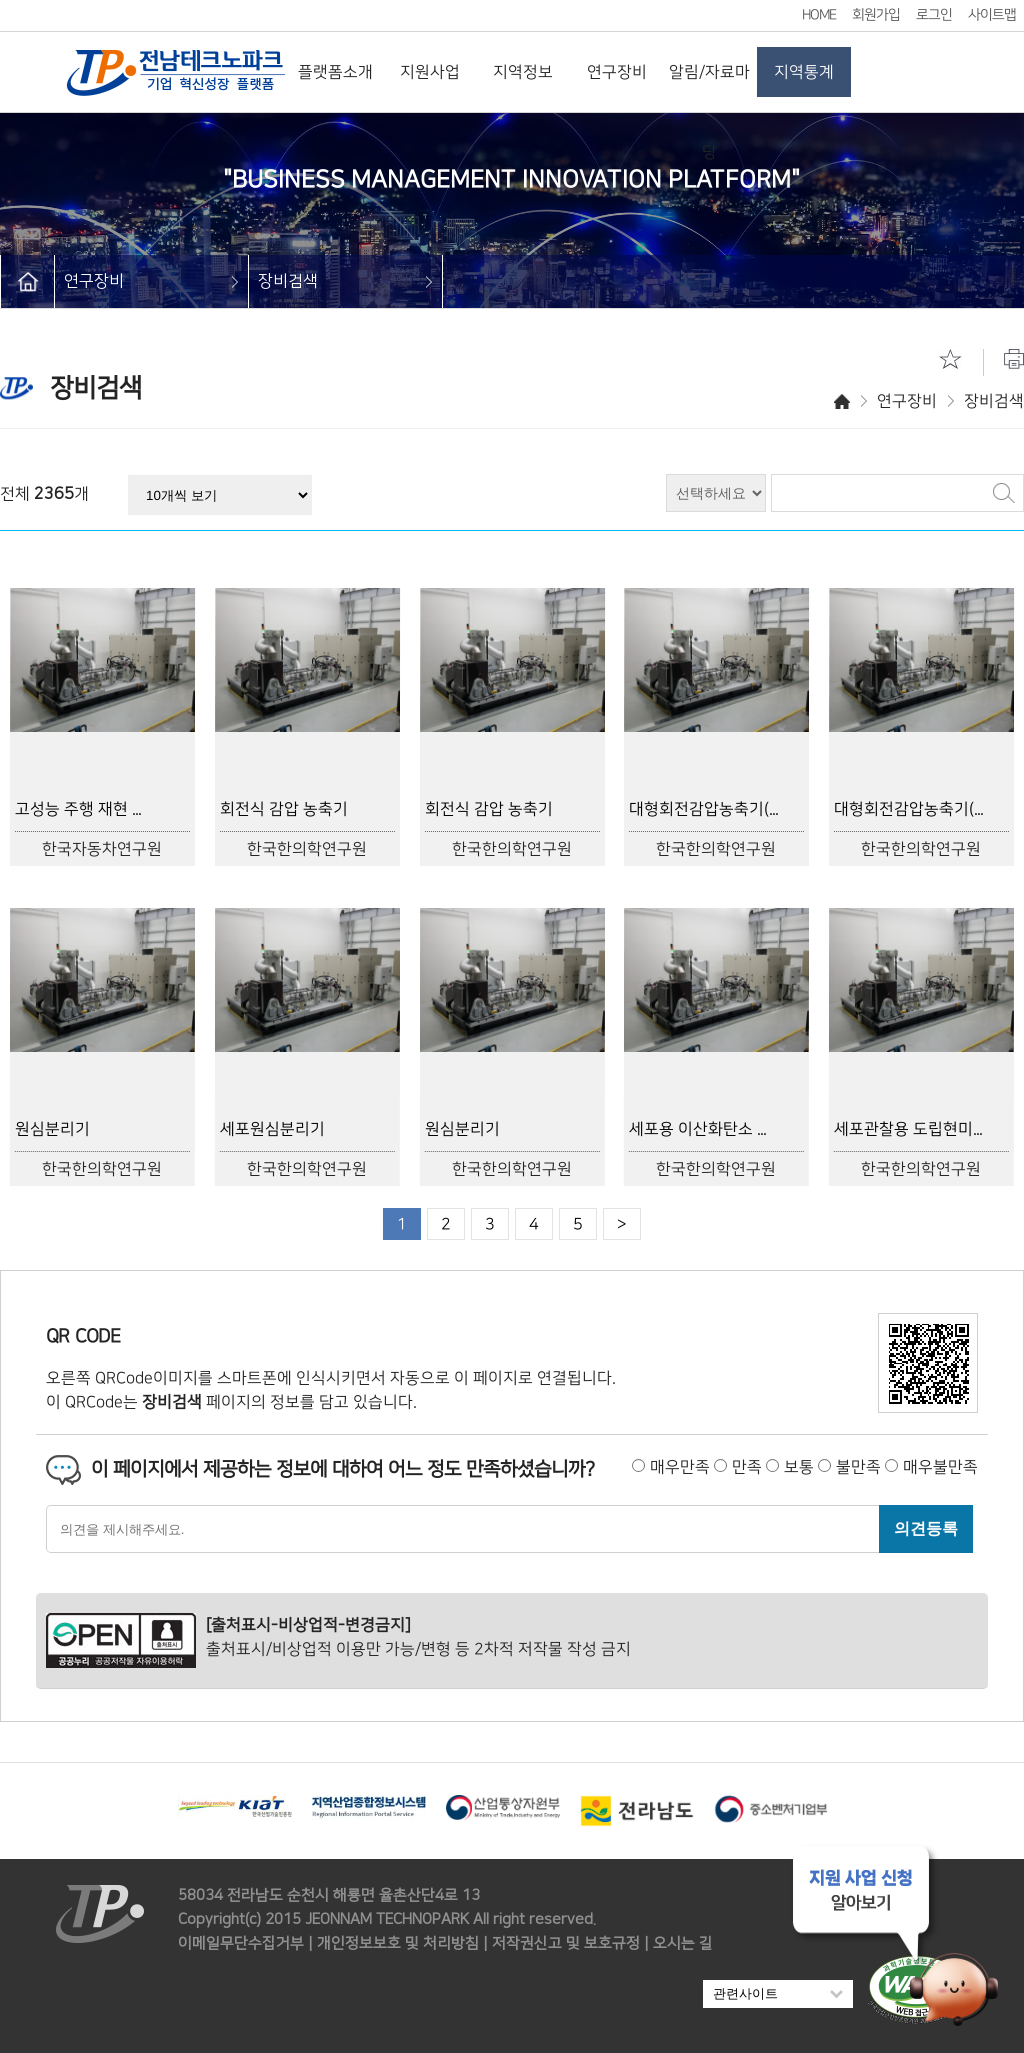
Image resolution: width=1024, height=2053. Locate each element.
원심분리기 (52, 1129)
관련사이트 (778, 1993)
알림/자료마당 (710, 87)
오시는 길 (683, 1943)
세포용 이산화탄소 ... (697, 1129)
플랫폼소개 (336, 72)
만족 (747, 1467)
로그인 (934, 15)
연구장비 (617, 72)
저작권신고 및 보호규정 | (570, 1943)
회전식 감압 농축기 (284, 809)
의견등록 (926, 1527)
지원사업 (430, 72)
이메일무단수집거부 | (245, 1943)
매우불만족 (940, 1467)
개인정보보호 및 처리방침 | (402, 1943)
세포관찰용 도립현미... (908, 1129)
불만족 (858, 1467)
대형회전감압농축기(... (703, 809)
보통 (799, 1467)
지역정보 (523, 72)
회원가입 (876, 15)
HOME (819, 15)
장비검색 (288, 281)
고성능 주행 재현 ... (78, 809)
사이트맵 (992, 15)
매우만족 (680, 1467)
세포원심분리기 (272, 1129)
